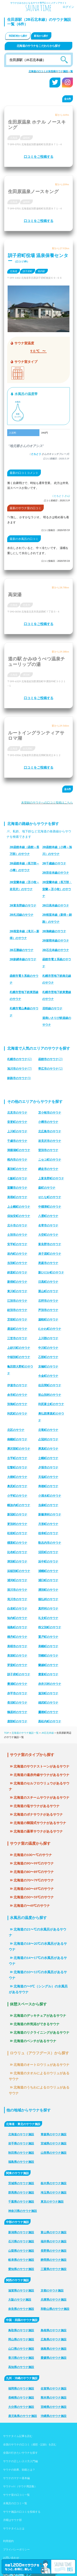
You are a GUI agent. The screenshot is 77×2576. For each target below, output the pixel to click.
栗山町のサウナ (48, 1291)
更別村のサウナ (17, 1524)
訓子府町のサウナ (18, 1674)
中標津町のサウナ (49, 1206)
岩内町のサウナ (17, 1254)
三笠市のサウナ (17, 1338)
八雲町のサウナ (48, 1216)
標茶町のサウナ (17, 1543)
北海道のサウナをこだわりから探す (38, 45)
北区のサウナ (15, 1430)
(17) (19, 1068)
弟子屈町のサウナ (49, 1254)
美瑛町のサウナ (17, 1197)
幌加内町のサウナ (18, 1505)
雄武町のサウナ (48, 1702)
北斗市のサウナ (17, 1225)
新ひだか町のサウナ (51, 1272)
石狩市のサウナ (48, 1301)
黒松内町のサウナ (49, 1721)
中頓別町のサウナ (18, 1357)
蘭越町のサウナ (48, 1665)
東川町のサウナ (17, 1291)
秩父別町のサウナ (49, 1627)
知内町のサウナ (17, 1618)
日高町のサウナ (48, 1282)
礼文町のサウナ (48, 1618)
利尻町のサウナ (17, 1413)
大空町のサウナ (48, 1235)
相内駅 (41, 271)
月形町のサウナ (48, 1524)
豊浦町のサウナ (17, 1684)
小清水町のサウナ (49, 1495)
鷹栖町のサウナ (48, 1712)
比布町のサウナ (17, 1552)
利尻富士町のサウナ (51, 1404)
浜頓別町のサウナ (18, 1571)
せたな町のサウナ (49, 1197)
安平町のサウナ (17, 1244)
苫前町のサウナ (17, 1319)
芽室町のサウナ (17, 1665)
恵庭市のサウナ (48, 1263)
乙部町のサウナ (48, 1357)
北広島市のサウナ (49, 1131)
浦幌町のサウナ (48, 1571)
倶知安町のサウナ (18, 1216)
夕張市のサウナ (48, 1467)
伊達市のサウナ (17, 1385)
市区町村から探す (18, 35)
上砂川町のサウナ (18, 1348)
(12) (50, 1068)
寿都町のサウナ (48, 1486)
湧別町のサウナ (48, 1590)
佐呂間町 (28, 748)
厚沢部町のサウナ (18, 1448)
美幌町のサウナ (48, 1646)
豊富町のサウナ (48, 1674)
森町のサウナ (46, 1187)
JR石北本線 (47, 1732)
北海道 (13, 137)
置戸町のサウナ (48, 1637)
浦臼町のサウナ (48, 1580)
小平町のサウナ (17, 1495)
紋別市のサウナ (17, 1310)
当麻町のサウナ (48, 1505)
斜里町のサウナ (17, 1272)
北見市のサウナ (17, 1112)
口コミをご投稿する (38, 156)
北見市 (26, 605)
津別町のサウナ (17, 1561)
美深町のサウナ (17, 1655)
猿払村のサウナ (48, 1599)
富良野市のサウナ (49, 1244)
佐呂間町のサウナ (49, 1385)
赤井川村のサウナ (49, 1684)
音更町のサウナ (17, 1122)
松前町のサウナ (17, 1533)
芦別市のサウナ (48, 1310)
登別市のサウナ (48, 1150)
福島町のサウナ (17, 1627)
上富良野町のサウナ (51, 1178)
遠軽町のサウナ (48, 1319)
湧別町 (26, 674)
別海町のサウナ (17, 1404)
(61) (19, 1059)
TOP (6, 1732)
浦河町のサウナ (17, 1580)
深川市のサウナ (17, 1590)
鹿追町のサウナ (17, 1329)
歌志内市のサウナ (49, 1543)
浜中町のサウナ (48, 1561)
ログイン (68, 6)
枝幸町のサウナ (48, 1533)
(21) (50, 1059)
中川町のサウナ (48, 1348)
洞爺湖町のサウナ (18, 1150)
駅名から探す (41, 35)
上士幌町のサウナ (18, 1206)
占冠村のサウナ (48, 1439)
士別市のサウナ (17, 1235)
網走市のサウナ (48, 1169)
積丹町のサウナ (17, 1637)
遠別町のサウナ (48, 1693)
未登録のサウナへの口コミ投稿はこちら (47, 802)
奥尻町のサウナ (17, 1486)
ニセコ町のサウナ (49, 1159)
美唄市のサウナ (17, 1646)
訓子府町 (27, 271)
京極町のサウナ (48, 1366)
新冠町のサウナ (17, 1514)
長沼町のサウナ (17, 1702)
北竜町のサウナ (48, 1430)
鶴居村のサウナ (17, 1712)
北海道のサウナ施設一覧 (25, 1732)
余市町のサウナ (17, 1395)
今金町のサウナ (48, 1376)
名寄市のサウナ (48, 1225)
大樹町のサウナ (17, 1477)
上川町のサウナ (17, 1131)
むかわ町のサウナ (49, 1329)
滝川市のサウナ (17, 1599)
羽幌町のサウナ (48, 1655)
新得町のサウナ (17, 1282)
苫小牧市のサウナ (49, 1112)
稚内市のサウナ (17, 1159)
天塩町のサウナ (48, 1477)
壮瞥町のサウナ (17, 1467)
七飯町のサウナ (17, 1178)
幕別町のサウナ (17, 1169)
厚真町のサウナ (48, 1448)
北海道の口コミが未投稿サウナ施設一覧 (51, 71)
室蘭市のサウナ (17, 1187)
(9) (19, 1078)
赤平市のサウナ (17, 1693)
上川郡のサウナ (48, 1338)
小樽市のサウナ (48, 1122)
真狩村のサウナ (48, 1608)
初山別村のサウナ (49, 1395)
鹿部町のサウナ (17, 1721)
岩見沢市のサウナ (49, 1141)
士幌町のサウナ (48, 1458)
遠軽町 (26, 137)
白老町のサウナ (17, 1608)
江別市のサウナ (17, 1301)
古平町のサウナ (17, 1458)
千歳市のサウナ (17, 1141)
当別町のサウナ (17, 1263)
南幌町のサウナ (17, 1439)
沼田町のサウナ (48, 1552)
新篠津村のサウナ (49, 1514)
